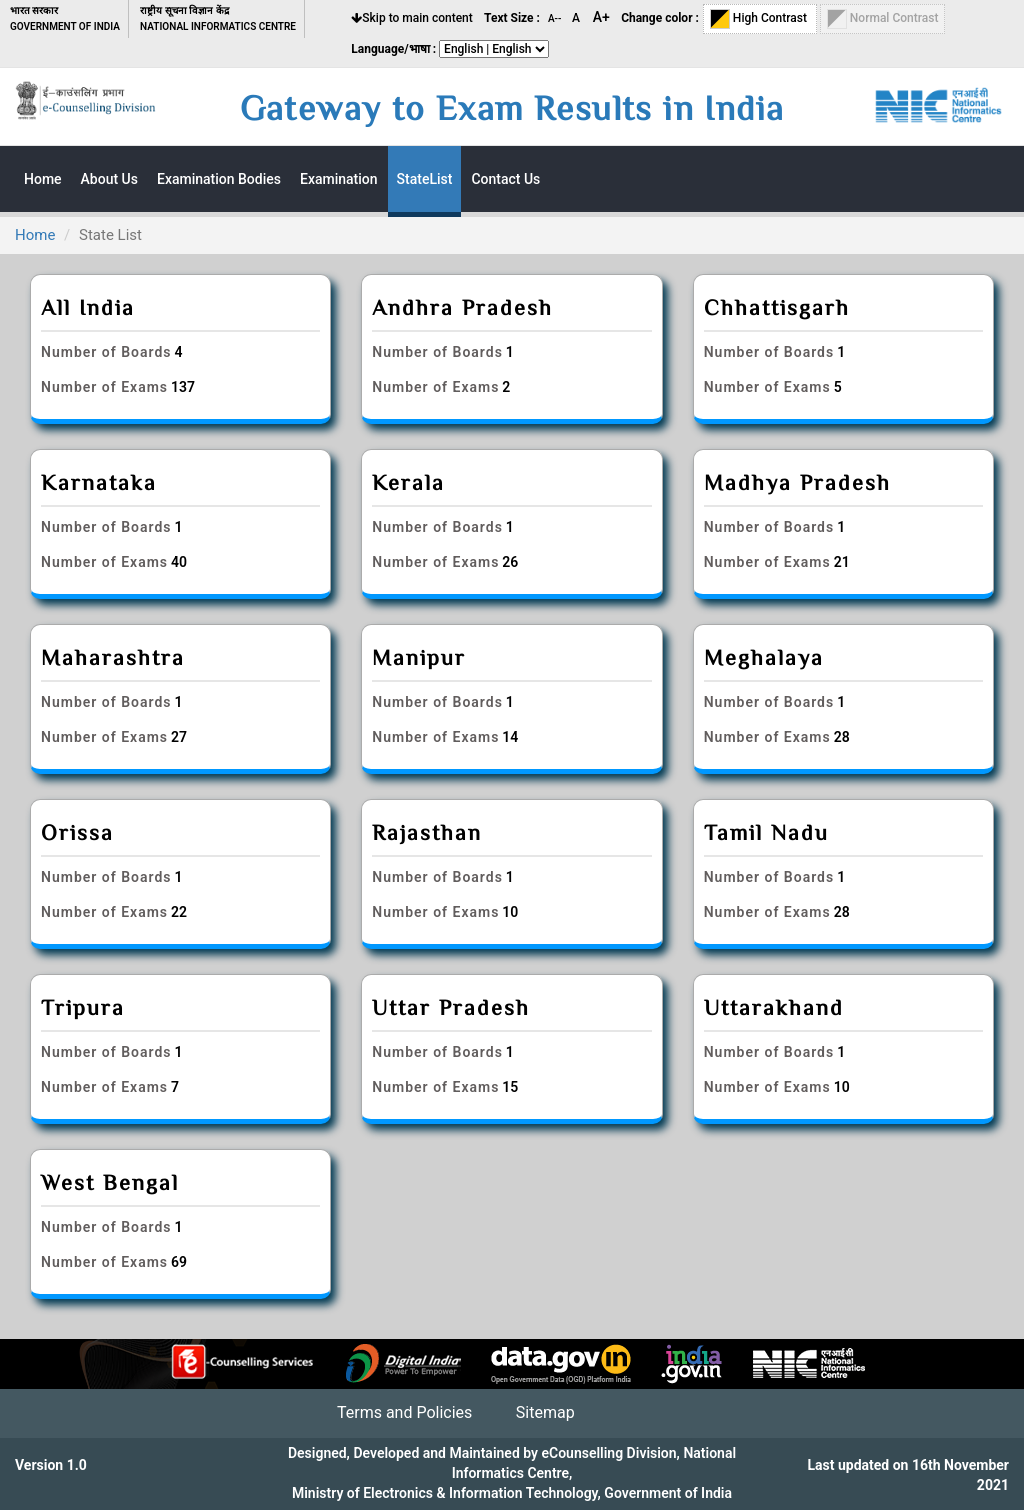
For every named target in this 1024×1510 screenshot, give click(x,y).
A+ (601, 17)
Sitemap (545, 1412)
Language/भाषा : (393, 49)
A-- (556, 18)
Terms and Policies (404, 1412)
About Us (109, 179)
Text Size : (512, 18)
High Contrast (760, 19)
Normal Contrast (883, 19)
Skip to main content (411, 18)
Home (35, 235)
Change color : (660, 18)
